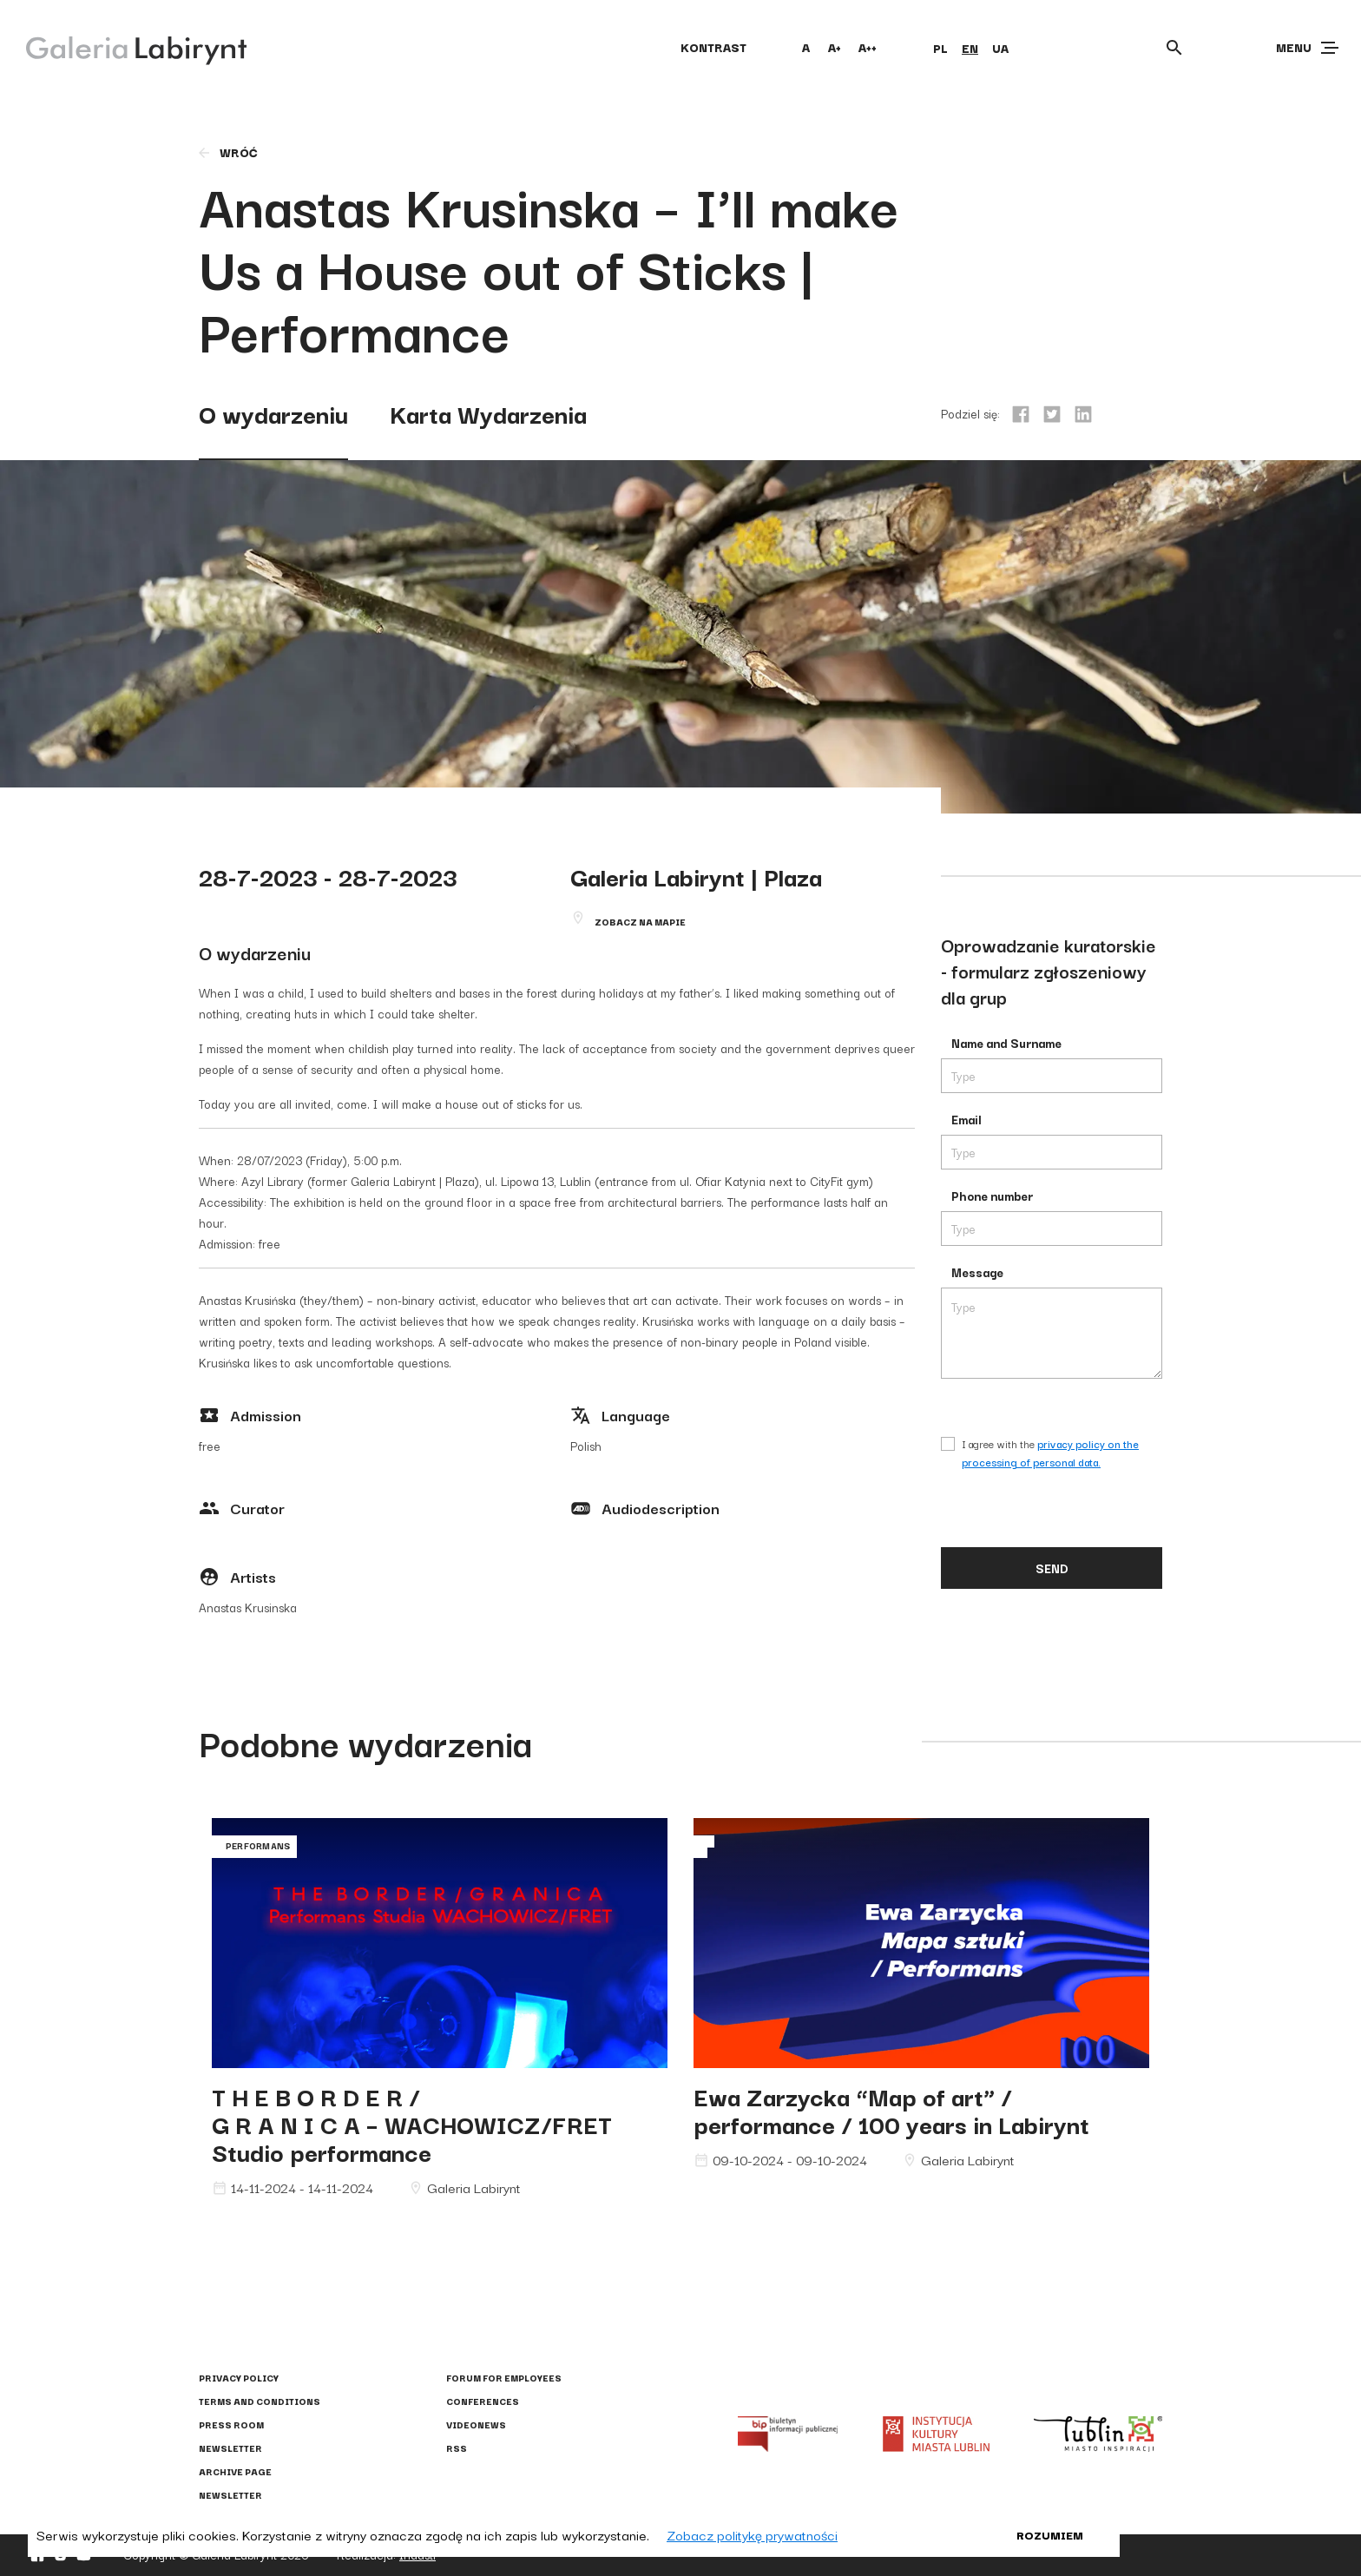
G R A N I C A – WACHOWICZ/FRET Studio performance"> (439, 1943)
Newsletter (230, 2448)
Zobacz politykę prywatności (752, 2534)
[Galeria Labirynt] (123, 47)
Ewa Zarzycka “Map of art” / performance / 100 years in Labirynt (891, 2109)
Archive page (235, 2471)
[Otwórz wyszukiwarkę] (1174, 47)
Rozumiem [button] (1049, 2534)
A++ (867, 46)
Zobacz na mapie (640, 921)
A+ (834, 46)
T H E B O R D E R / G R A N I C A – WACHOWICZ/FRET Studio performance (412, 2123)
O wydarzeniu (273, 413)
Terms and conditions (259, 2401)
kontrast (713, 46)
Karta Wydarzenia (488, 413)
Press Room (231, 2424)
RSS (456, 2448)
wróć (227, 151)
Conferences (482, 2401)
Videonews (476, 2424)
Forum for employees (504, 2377)
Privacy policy (239, 2377)
